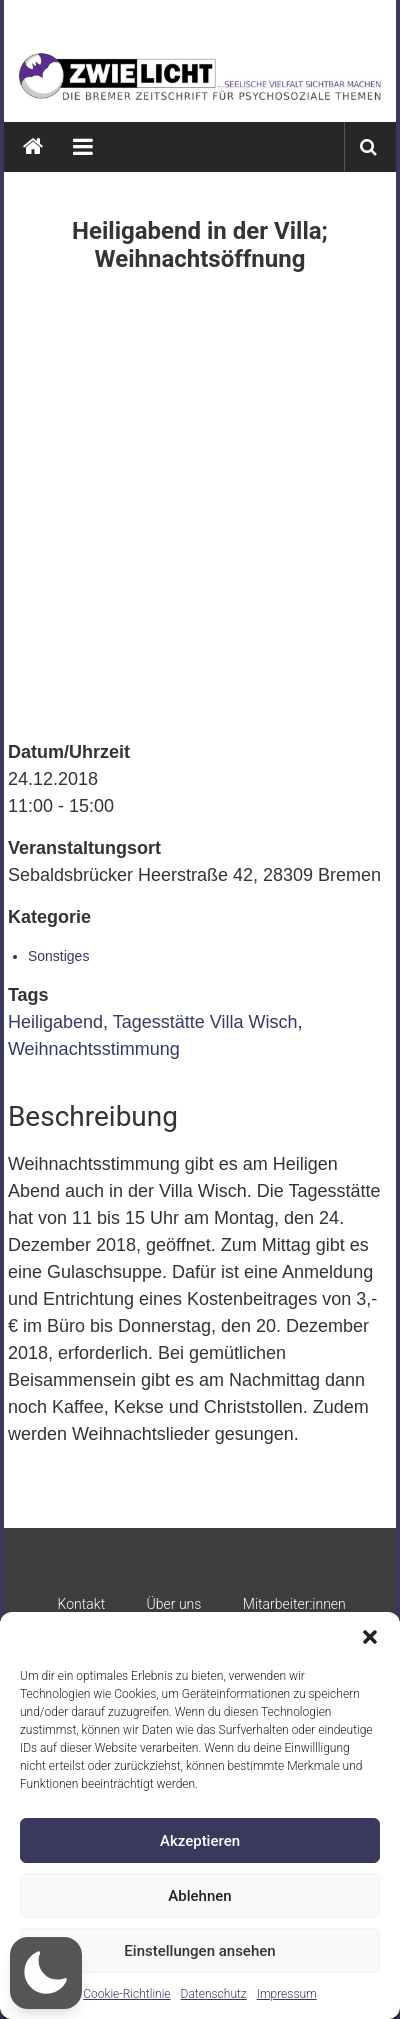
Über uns (174, 1604)
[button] (370, 1637)
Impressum (287, 1994)
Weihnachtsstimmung (94, 1049)
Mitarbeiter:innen (294, 1604)
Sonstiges (58, 956)
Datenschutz (214, 1994)
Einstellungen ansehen (199, 1951)
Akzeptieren (200, 1841)
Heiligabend (55, 1022)
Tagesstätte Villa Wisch (205, 1022)
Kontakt (82, 1604)
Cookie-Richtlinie (126, 1994)
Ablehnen (199, 1896)
